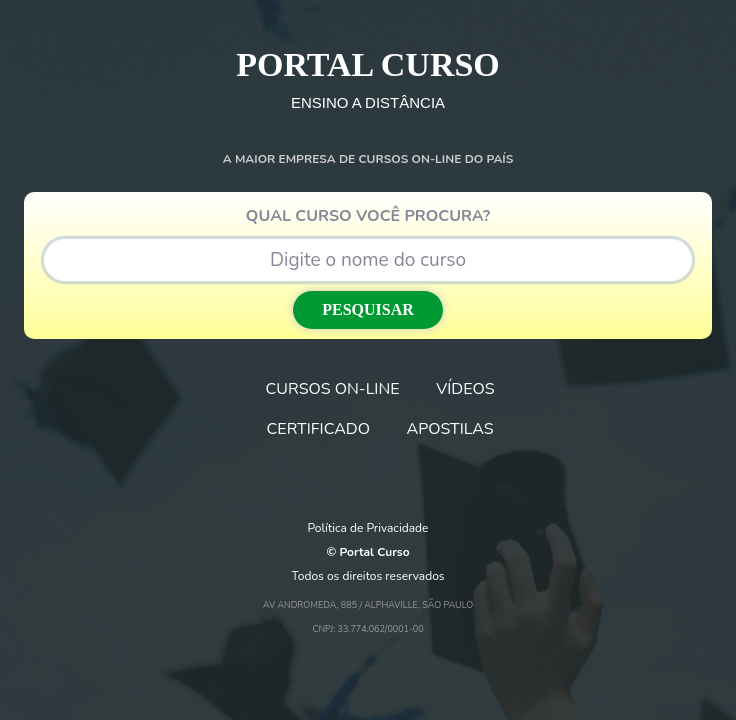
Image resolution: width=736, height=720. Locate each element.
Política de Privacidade (368, 528)
